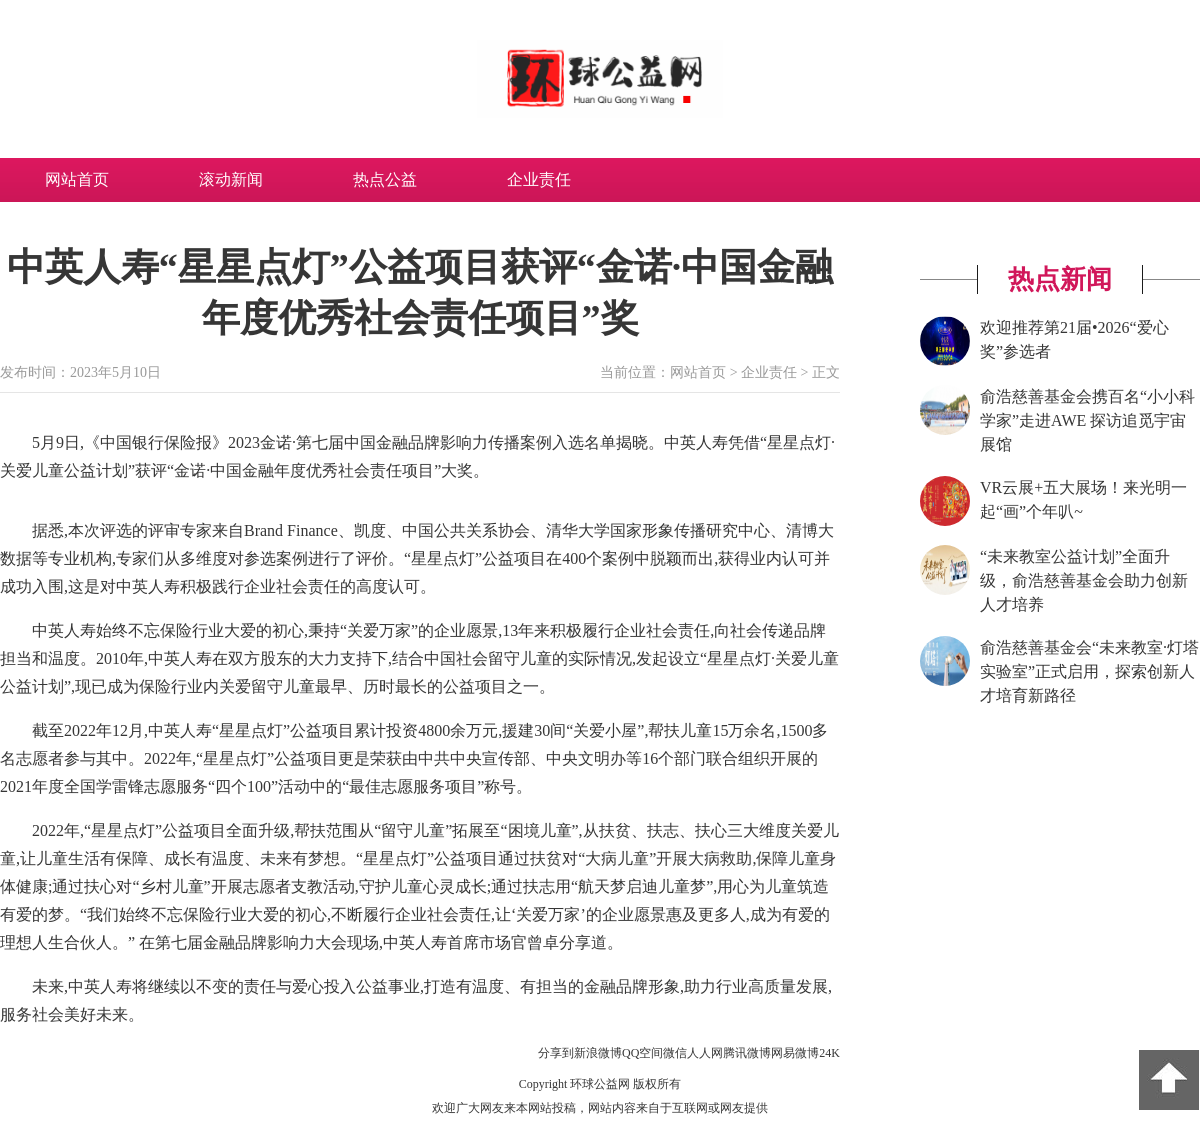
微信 (675, 1053)
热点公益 (385, 179)
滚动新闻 (231, 179)
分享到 (556, 1053)
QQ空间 (642, 1053)
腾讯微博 (747, 1053)
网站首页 (77, 179)
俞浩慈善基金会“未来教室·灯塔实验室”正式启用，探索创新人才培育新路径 (1089, 671)
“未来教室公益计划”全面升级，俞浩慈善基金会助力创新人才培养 (1084, 580)
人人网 (705, 1053)
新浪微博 (598, 1053)
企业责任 (539, 179)
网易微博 (795, 1053)
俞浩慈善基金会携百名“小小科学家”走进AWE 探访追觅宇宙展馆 (1087, 420)
